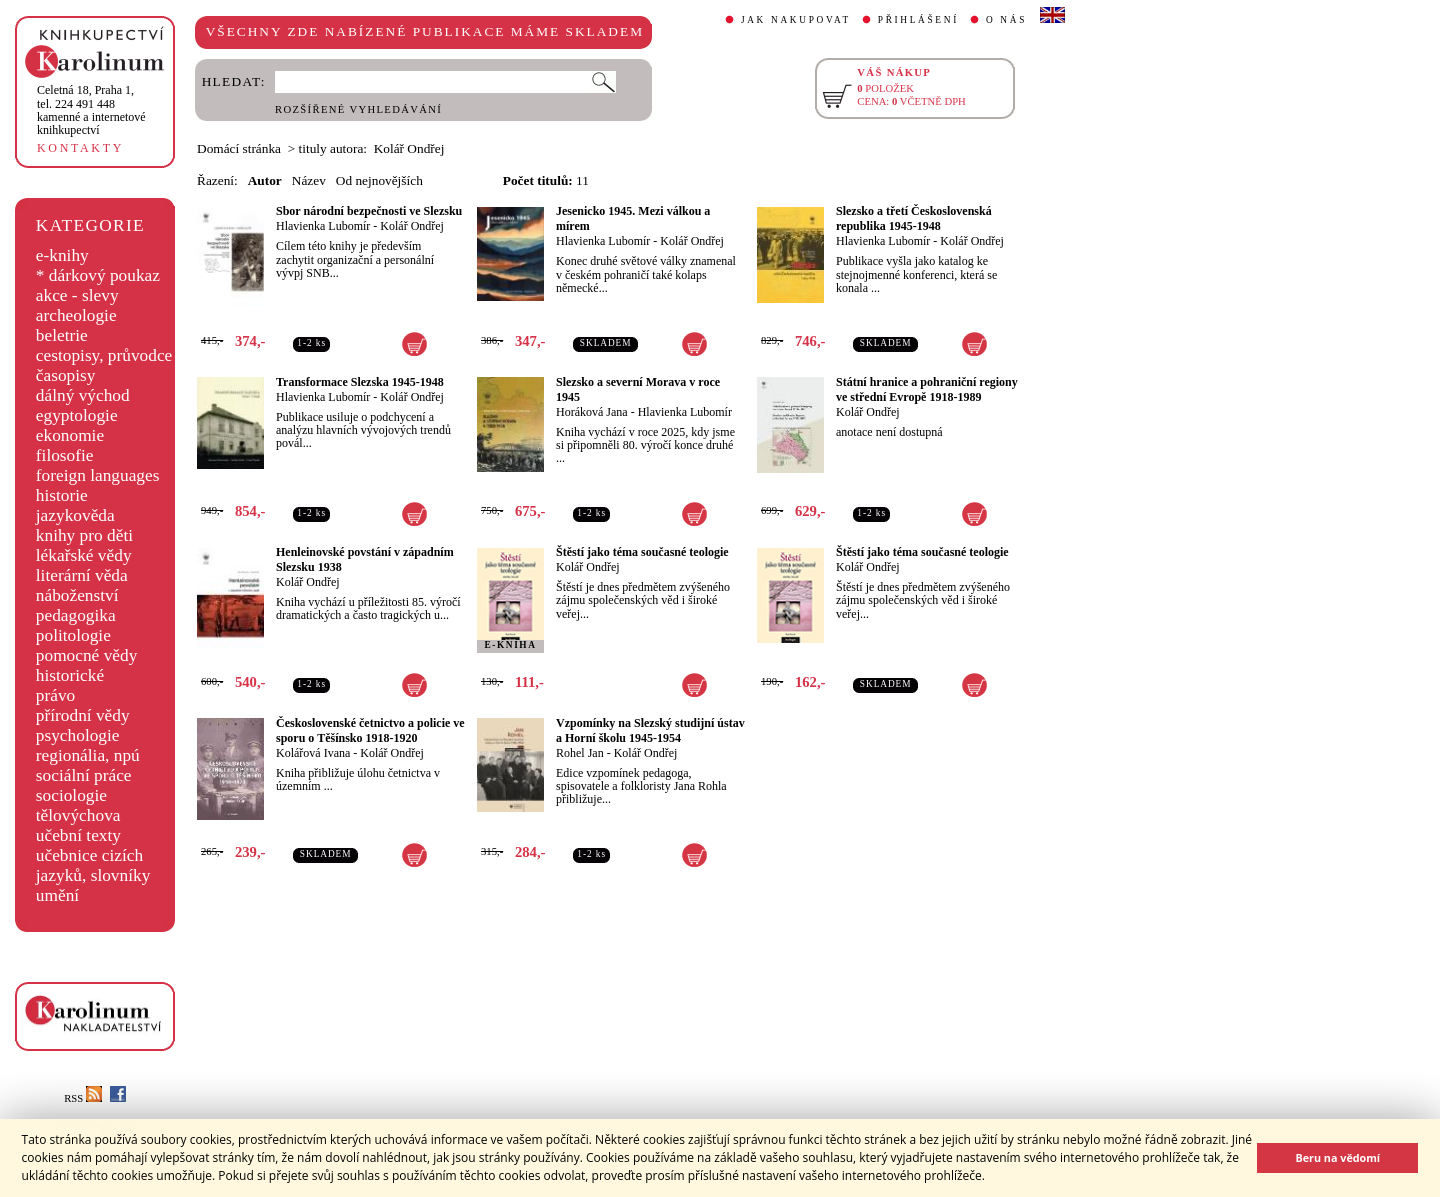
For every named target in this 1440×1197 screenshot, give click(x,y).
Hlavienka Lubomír (323, 226)
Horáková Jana (592, 412)
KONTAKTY (80, 148)
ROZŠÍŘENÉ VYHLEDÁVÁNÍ (358, 109)
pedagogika (76, 615)
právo (55, 695)
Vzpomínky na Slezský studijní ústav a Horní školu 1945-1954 (650, 730)
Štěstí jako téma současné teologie (642, 552)
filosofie (65, 455)
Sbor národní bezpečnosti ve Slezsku (369, 211)
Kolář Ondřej (412, 226)
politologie (73, 635)
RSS (83, 1098)
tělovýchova (78, 815)
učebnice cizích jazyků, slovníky (93, 865)
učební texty (78, 835)
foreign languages (98, 475)
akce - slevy (77, 295)
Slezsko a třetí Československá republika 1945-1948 (914, 218)
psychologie (78, 735)
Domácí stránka (239, 148)
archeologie (76, 315)
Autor (265, 180)
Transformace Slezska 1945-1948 (360, 382)
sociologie (71, 795)
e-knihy (62, 255)
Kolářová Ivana (313, 753)
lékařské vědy (84, 555)
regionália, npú (88, 755)
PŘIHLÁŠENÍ (918, 20)
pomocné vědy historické (87, 665)
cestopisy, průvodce (104, 355)
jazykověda (75, 515)
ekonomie (70, 435)
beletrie (62, 335)
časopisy (66, 375)
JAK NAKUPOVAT (796, 20)
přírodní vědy (83, 715)
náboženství (77, 595)
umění (57, 895)
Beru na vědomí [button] (1337, 1157)
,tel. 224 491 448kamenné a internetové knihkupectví (91, 110)
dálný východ (83, 395)
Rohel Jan (580, 753)
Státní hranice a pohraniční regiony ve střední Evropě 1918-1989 (927, 389)
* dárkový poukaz (98, 275)
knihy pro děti (84, 535)
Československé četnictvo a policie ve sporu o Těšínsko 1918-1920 (370, 730)
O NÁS (1006, 20)
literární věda (82, 575)
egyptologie (77, 415)
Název (309, 180)
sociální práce (84, 775)
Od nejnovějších (379, 180)
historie (62, 495)
